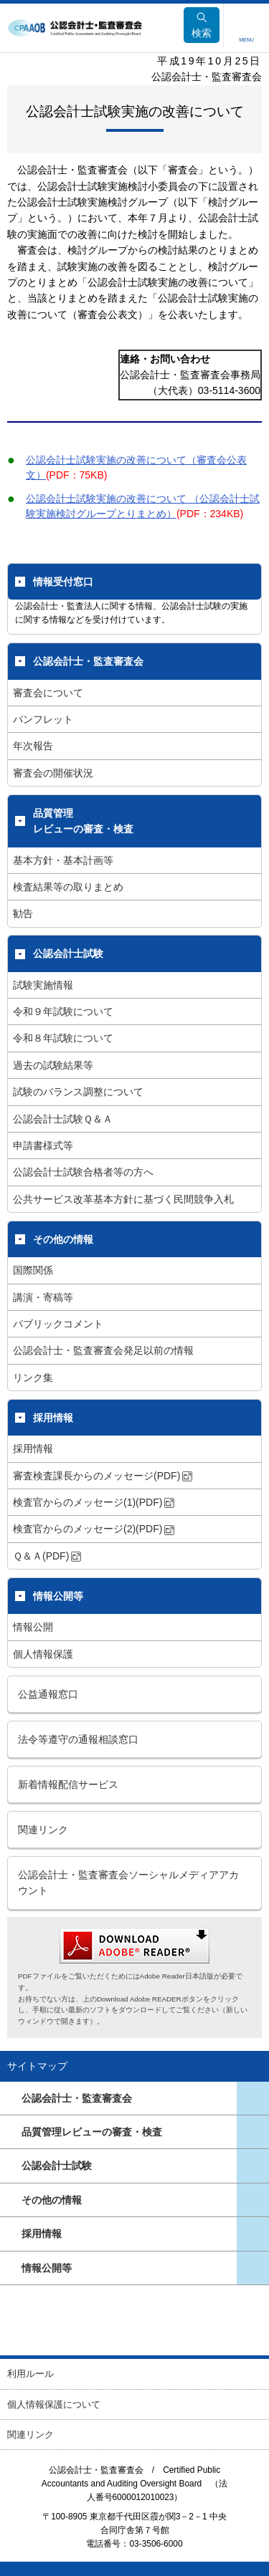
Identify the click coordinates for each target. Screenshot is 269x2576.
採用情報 (53, 1417)
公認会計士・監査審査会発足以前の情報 (103, 1350)
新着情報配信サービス (68, 1784)
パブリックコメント (58, 1324)
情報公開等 (58, 1596)
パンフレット (43, 719)
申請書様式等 (43, 1145)
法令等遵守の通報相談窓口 (78, 1739)
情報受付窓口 (63, 581)
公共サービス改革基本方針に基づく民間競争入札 (123, 1199)
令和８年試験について (63, 1038)
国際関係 (33, 1270)
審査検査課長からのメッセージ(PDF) (102, 1475)
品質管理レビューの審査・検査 (83, 821)
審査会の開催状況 (53, 773)
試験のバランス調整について (78, 1091)
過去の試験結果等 (53, 1065)
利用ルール (30, 2373)
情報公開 (33, 1627)
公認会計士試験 (68, 953)
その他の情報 (63, 1239)
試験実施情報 (43, 985)
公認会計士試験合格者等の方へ (83, 1172)
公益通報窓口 (48, 1694)
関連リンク (43, 1829)
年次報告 (33, 745)
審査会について (48, 692)
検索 (202, 25)
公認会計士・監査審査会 (88, 661)
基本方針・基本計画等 (63, 860)
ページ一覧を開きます (253, 2098)
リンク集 (33, 1377)
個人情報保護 (43, 1654)
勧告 (23, 913)
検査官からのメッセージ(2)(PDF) (93, 1528)
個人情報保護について (53, 2404)
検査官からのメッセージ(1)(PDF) (93, 1502)
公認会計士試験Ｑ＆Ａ (63, 1119)
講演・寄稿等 (43, 1297)
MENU (246, 39)
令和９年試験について (63, 1011)
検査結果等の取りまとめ (68, 887)
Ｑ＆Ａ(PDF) (47, 1556)
